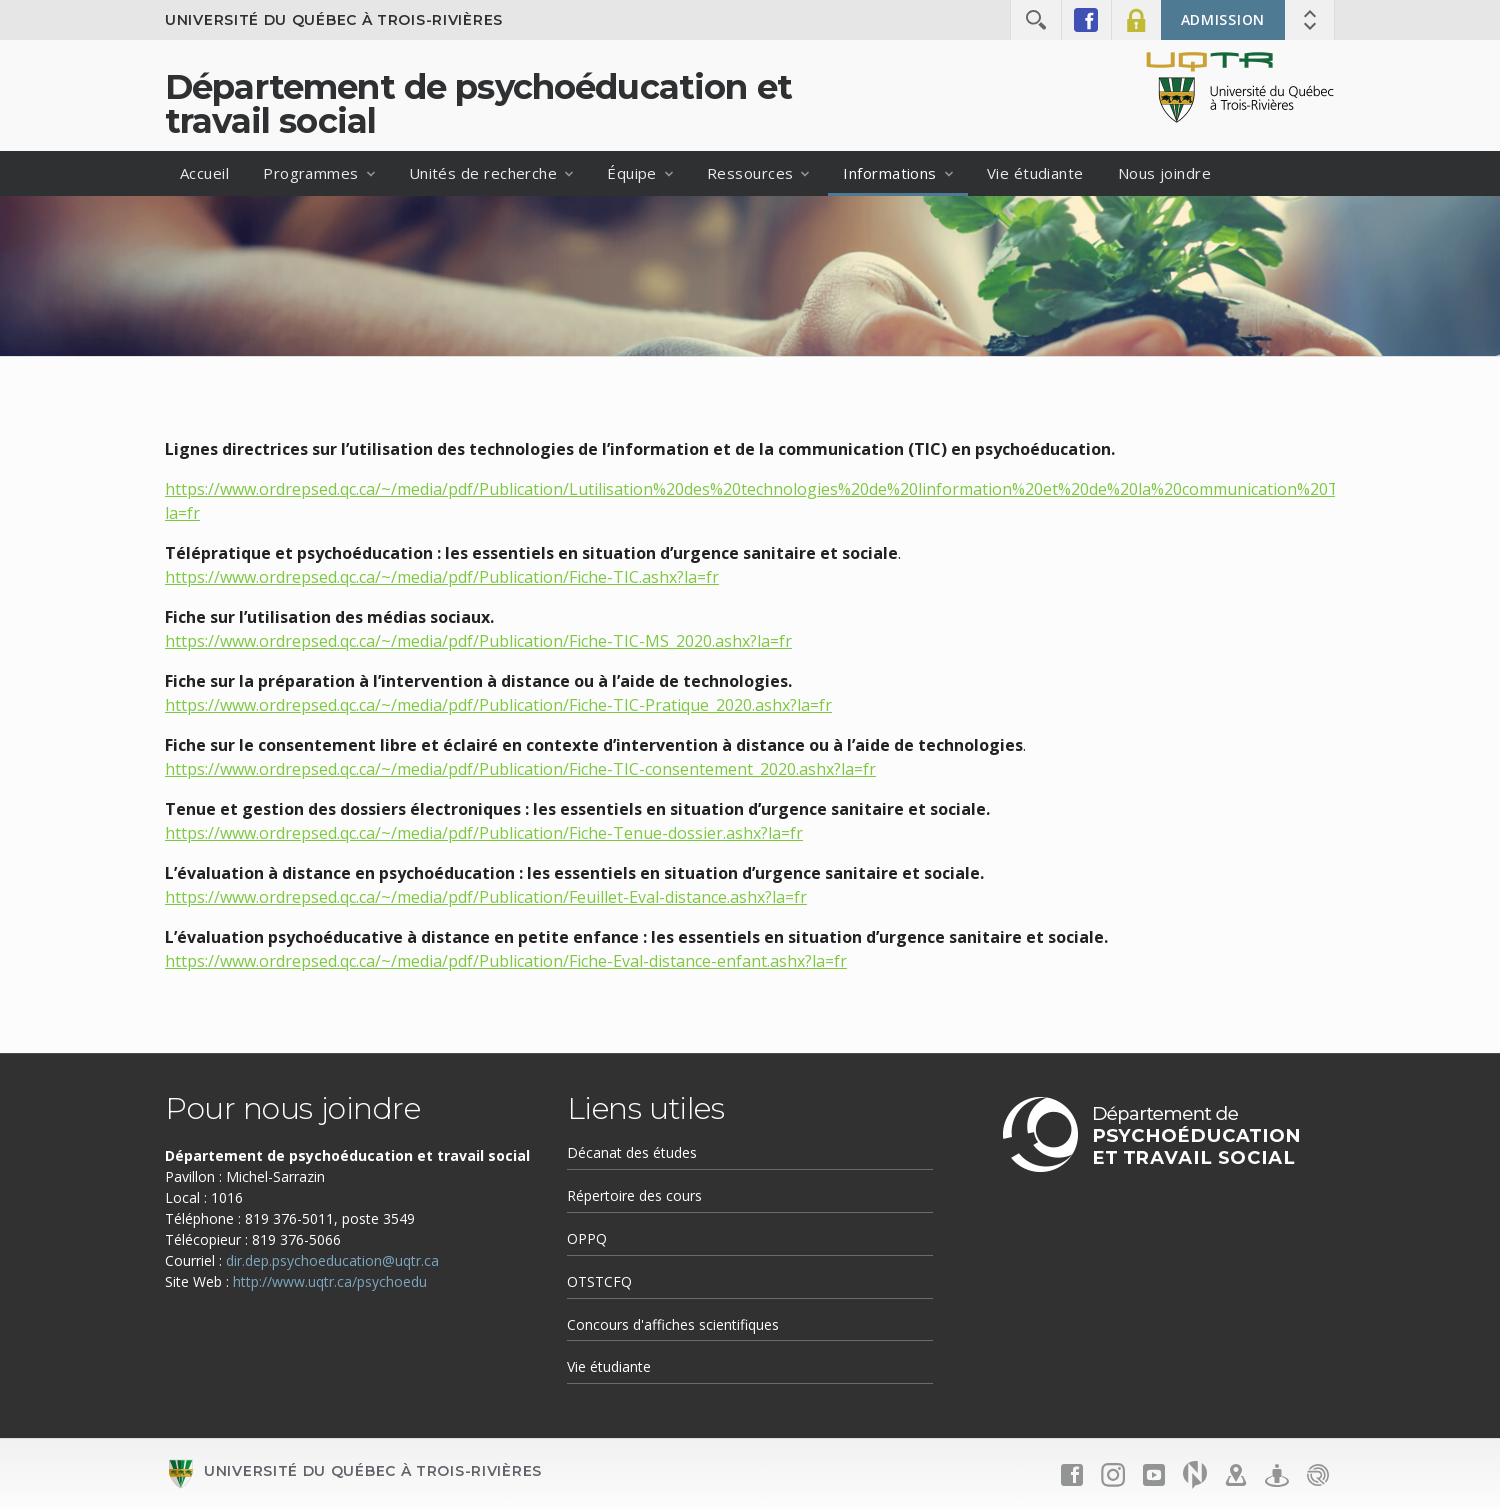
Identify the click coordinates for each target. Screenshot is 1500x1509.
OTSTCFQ (599, 1281)
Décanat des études (632, 1152)
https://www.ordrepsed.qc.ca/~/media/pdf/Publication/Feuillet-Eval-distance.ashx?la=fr (486, 897)
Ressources (750, 173)
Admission (1223, 19)
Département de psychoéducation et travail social (478, 104)
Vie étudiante (1035, 173)
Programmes (311, 173)
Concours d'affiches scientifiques (673, 1324)
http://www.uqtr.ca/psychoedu (330, 1281)
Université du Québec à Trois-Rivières (334, 20)
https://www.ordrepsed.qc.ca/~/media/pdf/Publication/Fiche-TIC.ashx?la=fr (442, 577)
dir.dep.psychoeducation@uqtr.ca (332, 1260)
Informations (889, 173)
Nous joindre (1164, 173)
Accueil (204, 173)
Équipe (632, 173)
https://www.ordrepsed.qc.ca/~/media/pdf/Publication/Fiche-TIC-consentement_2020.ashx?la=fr (520, 769)
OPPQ (587, 1238)
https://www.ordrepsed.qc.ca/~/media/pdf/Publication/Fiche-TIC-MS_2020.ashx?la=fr (478, 641)
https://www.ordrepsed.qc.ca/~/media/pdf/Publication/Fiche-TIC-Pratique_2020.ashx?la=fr (498, 705)
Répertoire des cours (634, 1195)
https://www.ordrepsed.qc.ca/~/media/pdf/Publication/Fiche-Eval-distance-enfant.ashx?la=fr (506, 961)
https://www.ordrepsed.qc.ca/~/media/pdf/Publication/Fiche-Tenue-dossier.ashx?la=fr (484, 833)
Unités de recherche (483, 173)
